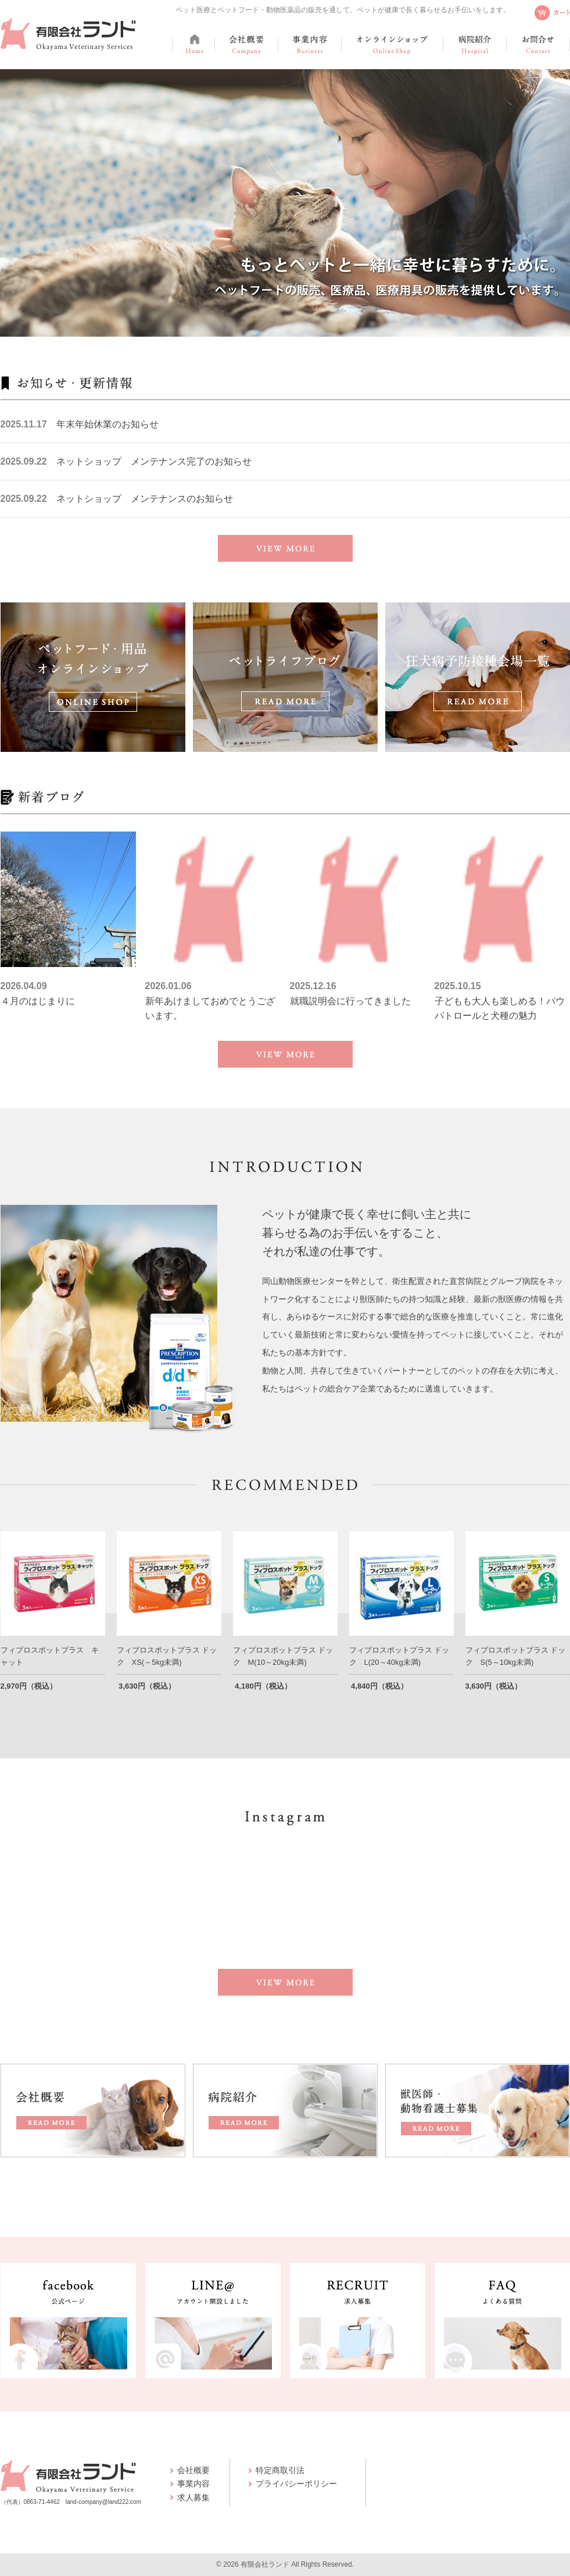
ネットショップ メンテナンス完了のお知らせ (154, 461)
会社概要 (193, 2470)
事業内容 (193, 2483)
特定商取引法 (280, 2470)
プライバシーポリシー (296, 2483)
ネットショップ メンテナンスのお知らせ (144, 499)
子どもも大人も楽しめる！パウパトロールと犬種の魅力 (500, 1008)
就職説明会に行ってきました (350, 1001)
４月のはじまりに (38, 1001)
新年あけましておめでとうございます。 (210, 1008)
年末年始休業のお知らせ (107, 424)
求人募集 (193, 2497)
